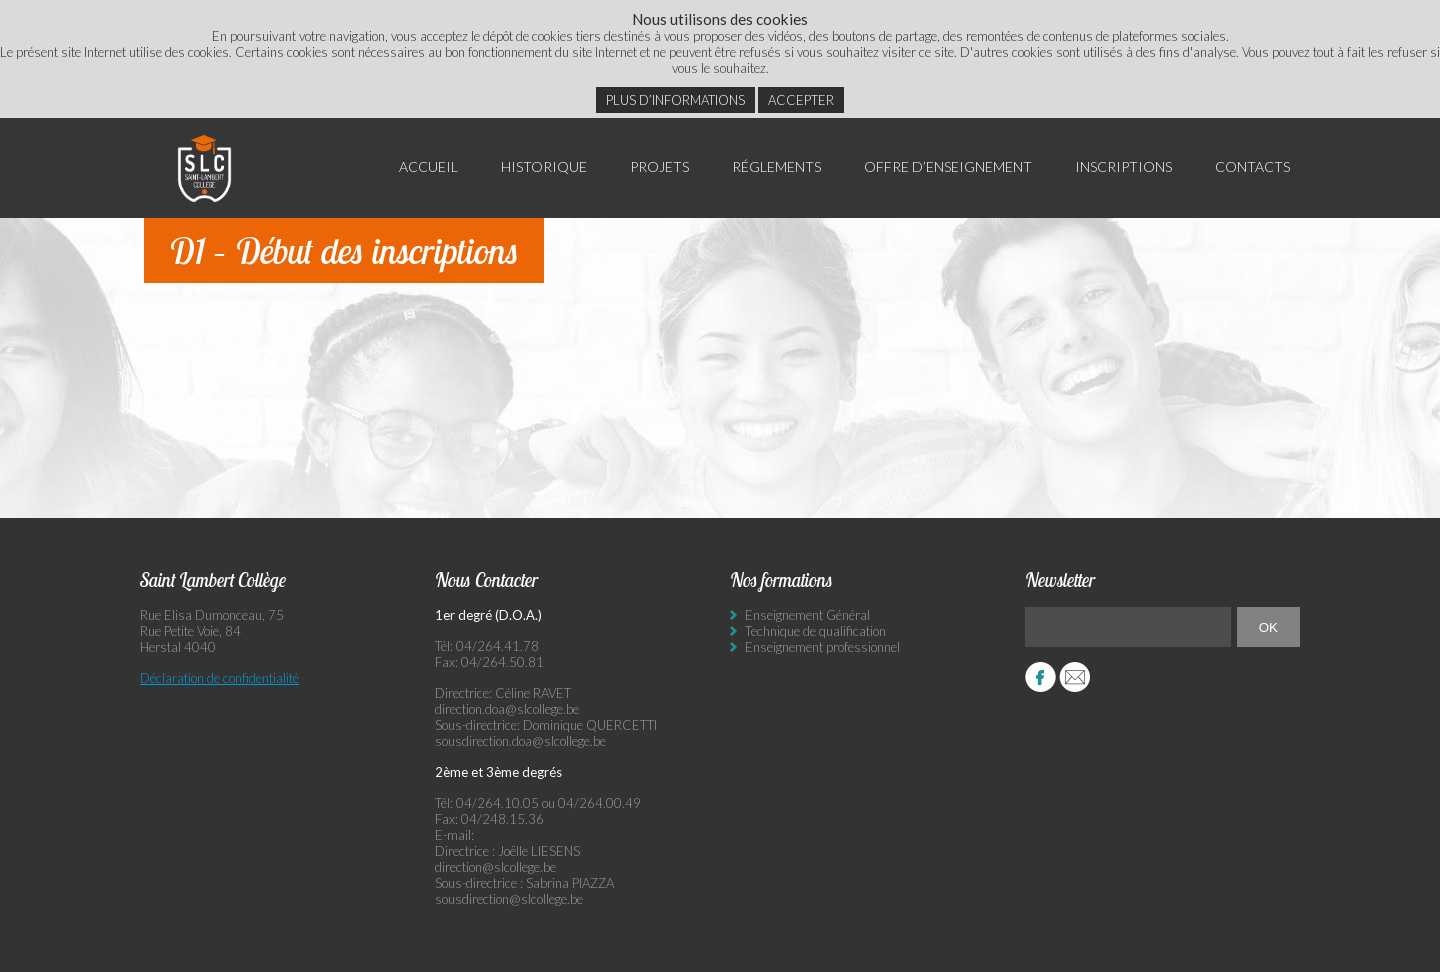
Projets (659, 166)
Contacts (1252, 166)
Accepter (801, 100)
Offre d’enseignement (948, 166)
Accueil (428, 166)
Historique (544, 166)
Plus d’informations (675, 100)
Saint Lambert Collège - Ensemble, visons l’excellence (205, 168)
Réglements (776, 166)
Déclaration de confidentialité (219, 678)
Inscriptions (1123, 166)
